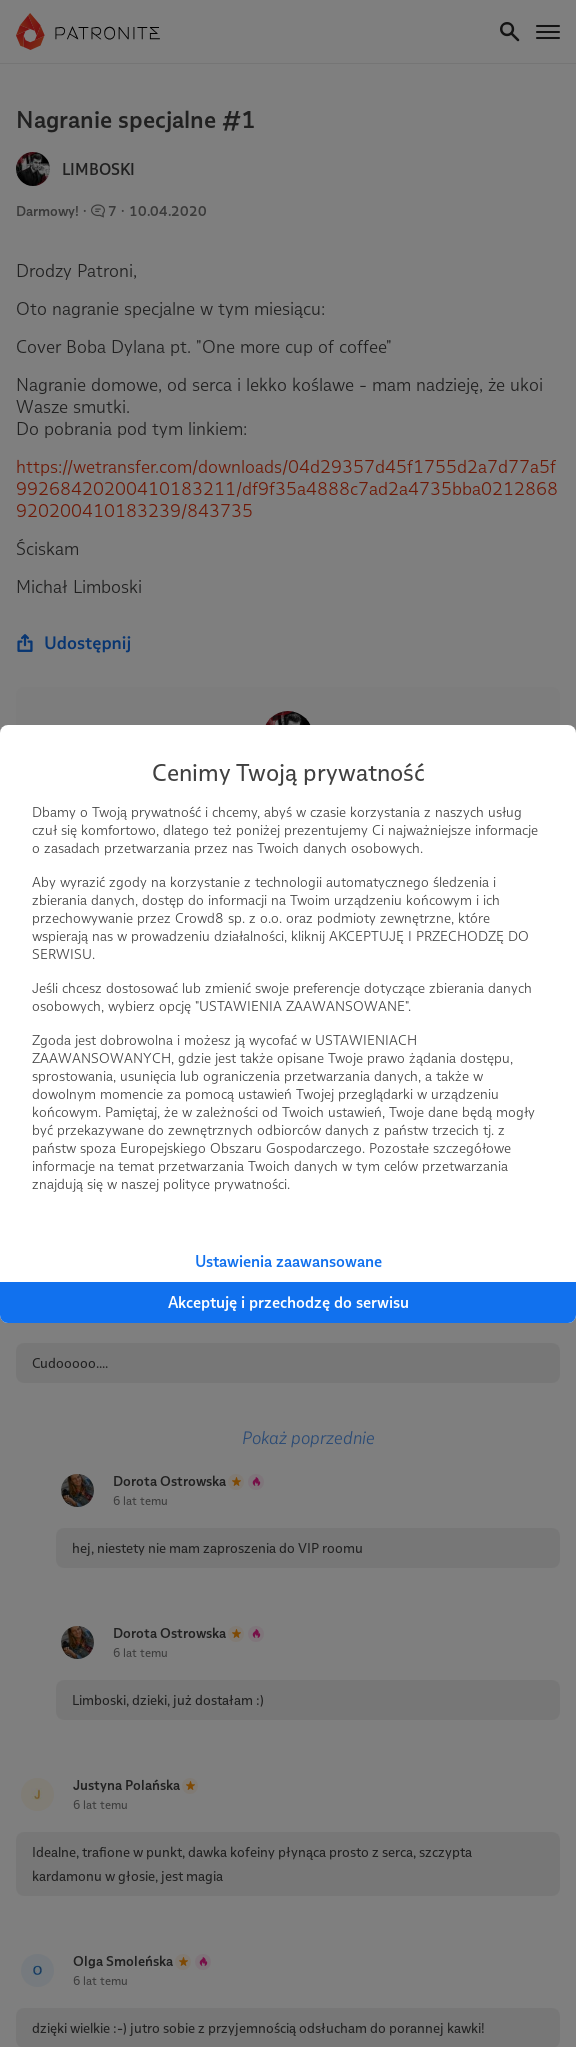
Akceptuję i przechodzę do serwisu (288, 1302)
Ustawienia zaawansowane (288, 1261)
